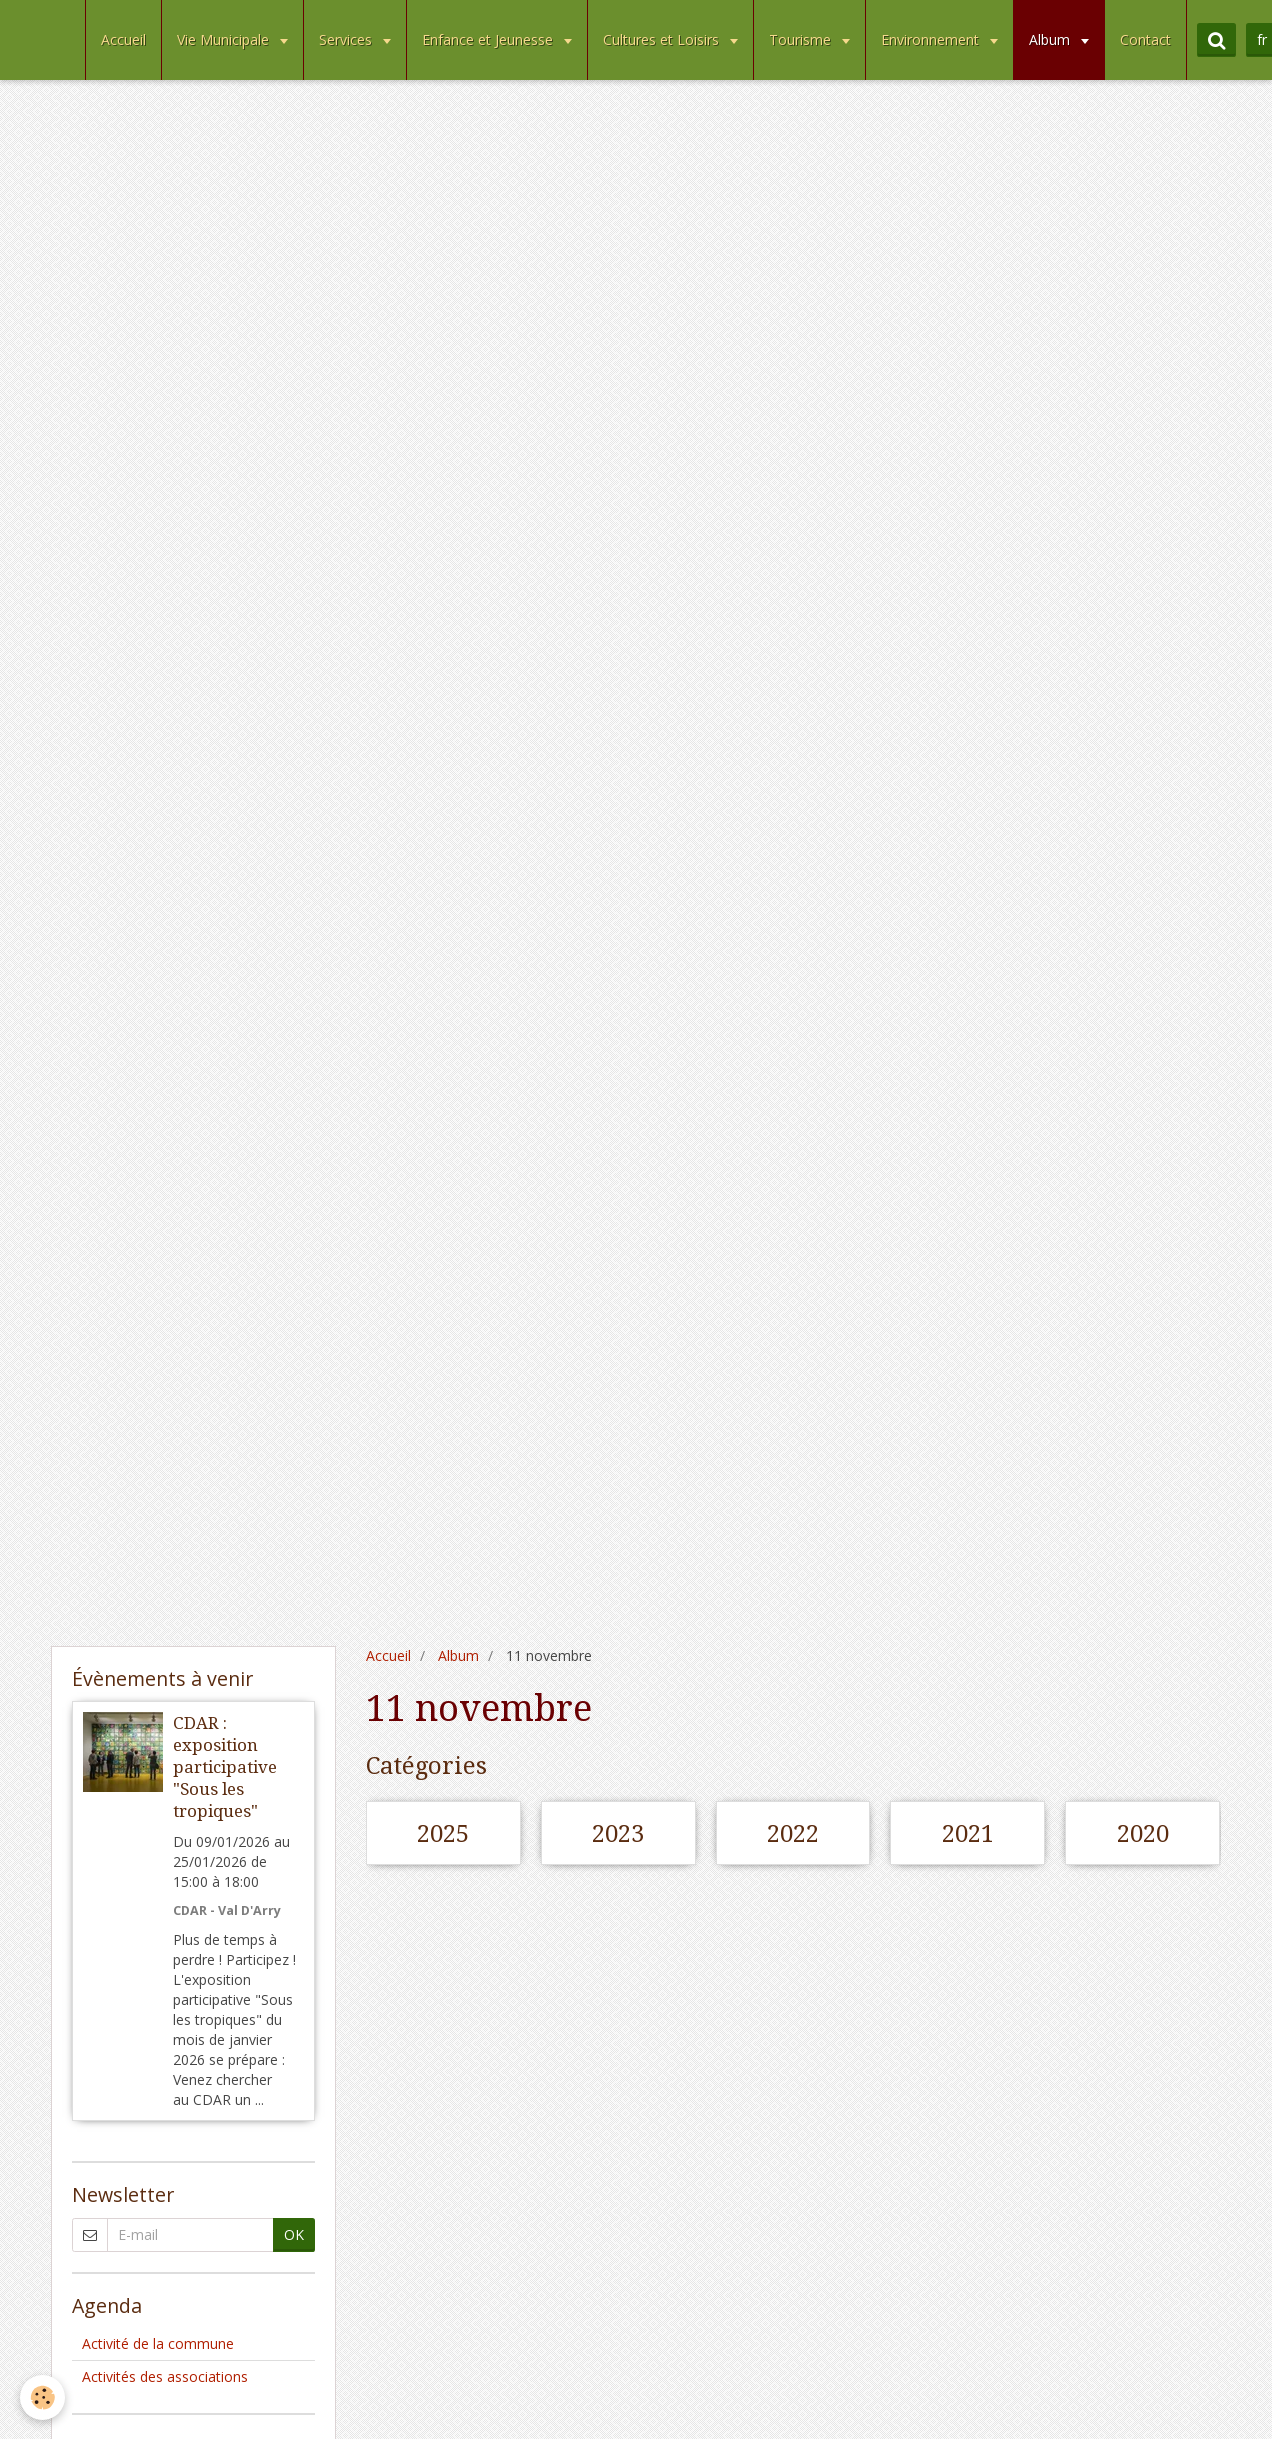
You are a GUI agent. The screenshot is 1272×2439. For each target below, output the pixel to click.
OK (294, 2234)
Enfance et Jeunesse (489, 39)
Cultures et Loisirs (663, 39)
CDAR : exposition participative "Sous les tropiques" (225, 1767)
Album (1051, 39)
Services (347, 39)
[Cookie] (42, 2397)
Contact (1145, 39)
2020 (1143, 1834)
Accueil (123, 39)
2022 (793, 1834)
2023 (618, 1834)
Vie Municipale (225, 39)
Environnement (932, 39)
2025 (443, 1834)
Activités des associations (165, 2376)
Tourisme (802, 39)
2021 (968, 1834)
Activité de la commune (158, 2343)
